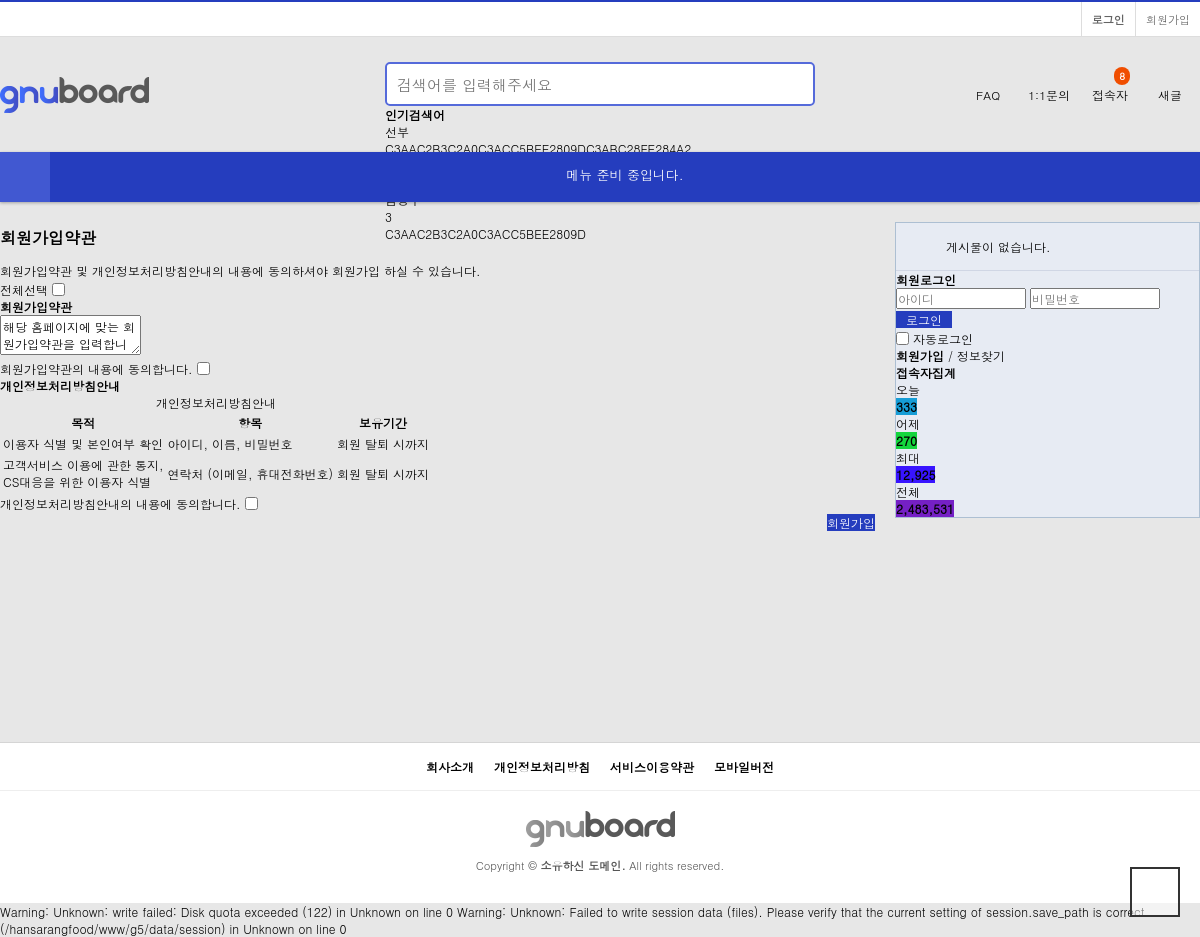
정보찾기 (981, 355)
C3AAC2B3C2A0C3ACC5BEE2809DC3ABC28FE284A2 (538, 148)
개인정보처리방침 (542, 766)
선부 (397, 131)
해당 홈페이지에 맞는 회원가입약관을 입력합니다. (70, 335)
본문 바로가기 (0, 0)
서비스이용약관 (652, 766)
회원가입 (1168, 19)
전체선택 (24, 289)
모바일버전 (744, 766)
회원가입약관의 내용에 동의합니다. (96, 368)
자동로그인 (943, 338)
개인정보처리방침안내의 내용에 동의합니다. (120, 503)
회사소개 (450, 766)
